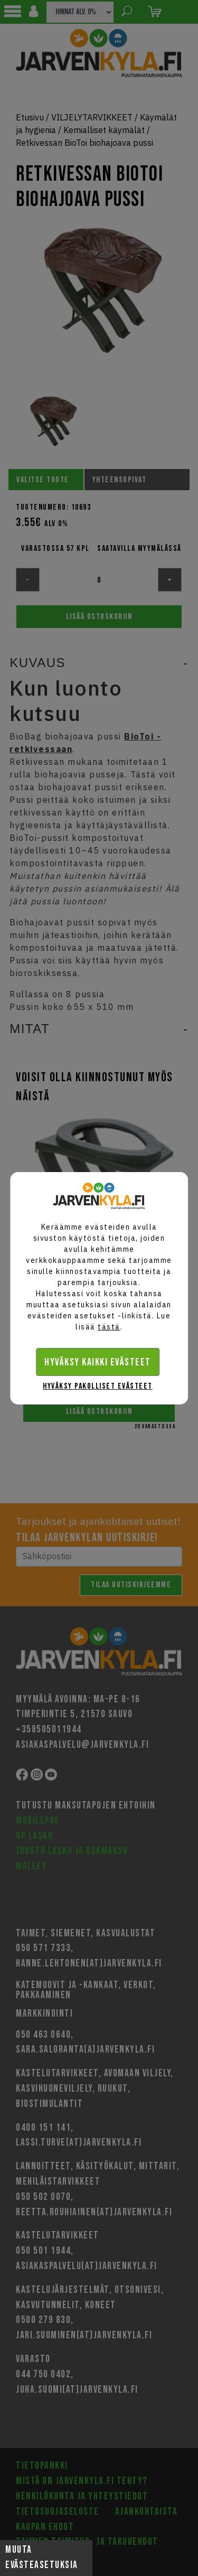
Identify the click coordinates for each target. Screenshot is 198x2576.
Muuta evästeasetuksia (41, 2557)
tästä (109, 1327)
